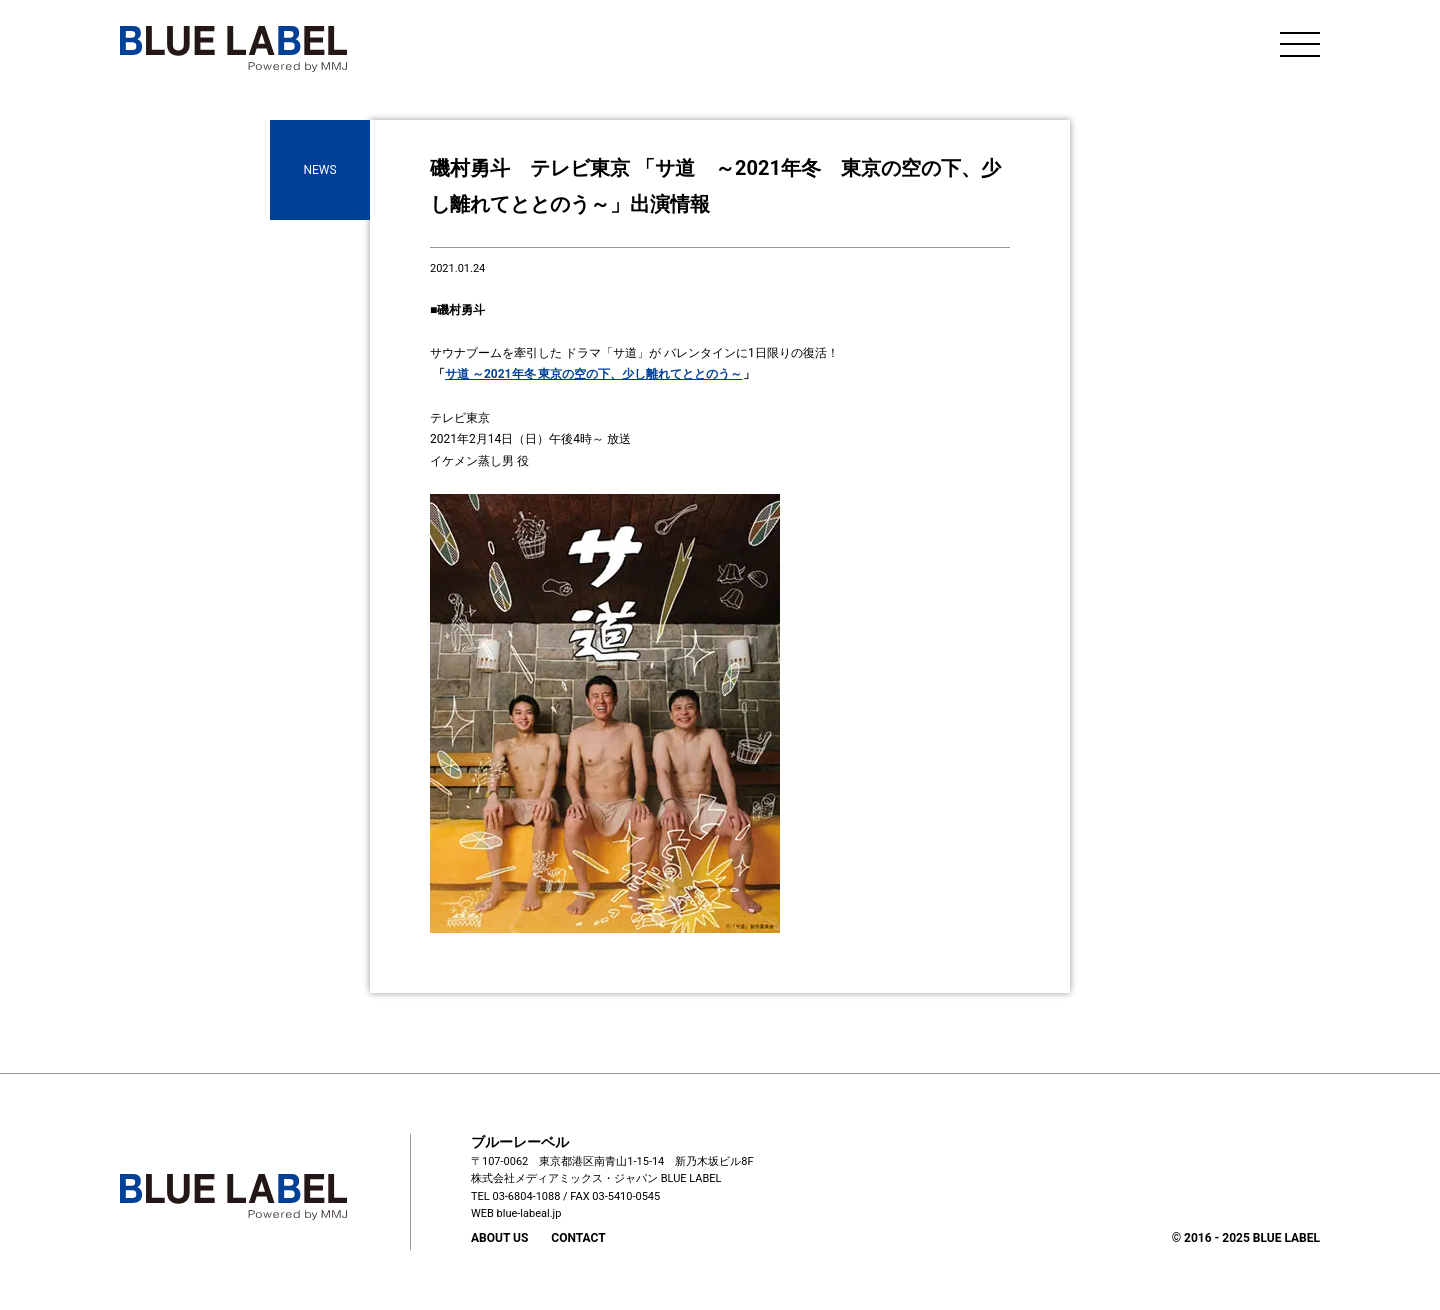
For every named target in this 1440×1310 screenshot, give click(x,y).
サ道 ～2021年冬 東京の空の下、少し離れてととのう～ (594, 374)
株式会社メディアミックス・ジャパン (564, 1178)
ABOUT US (499, 1238)
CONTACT (578, 1238)
